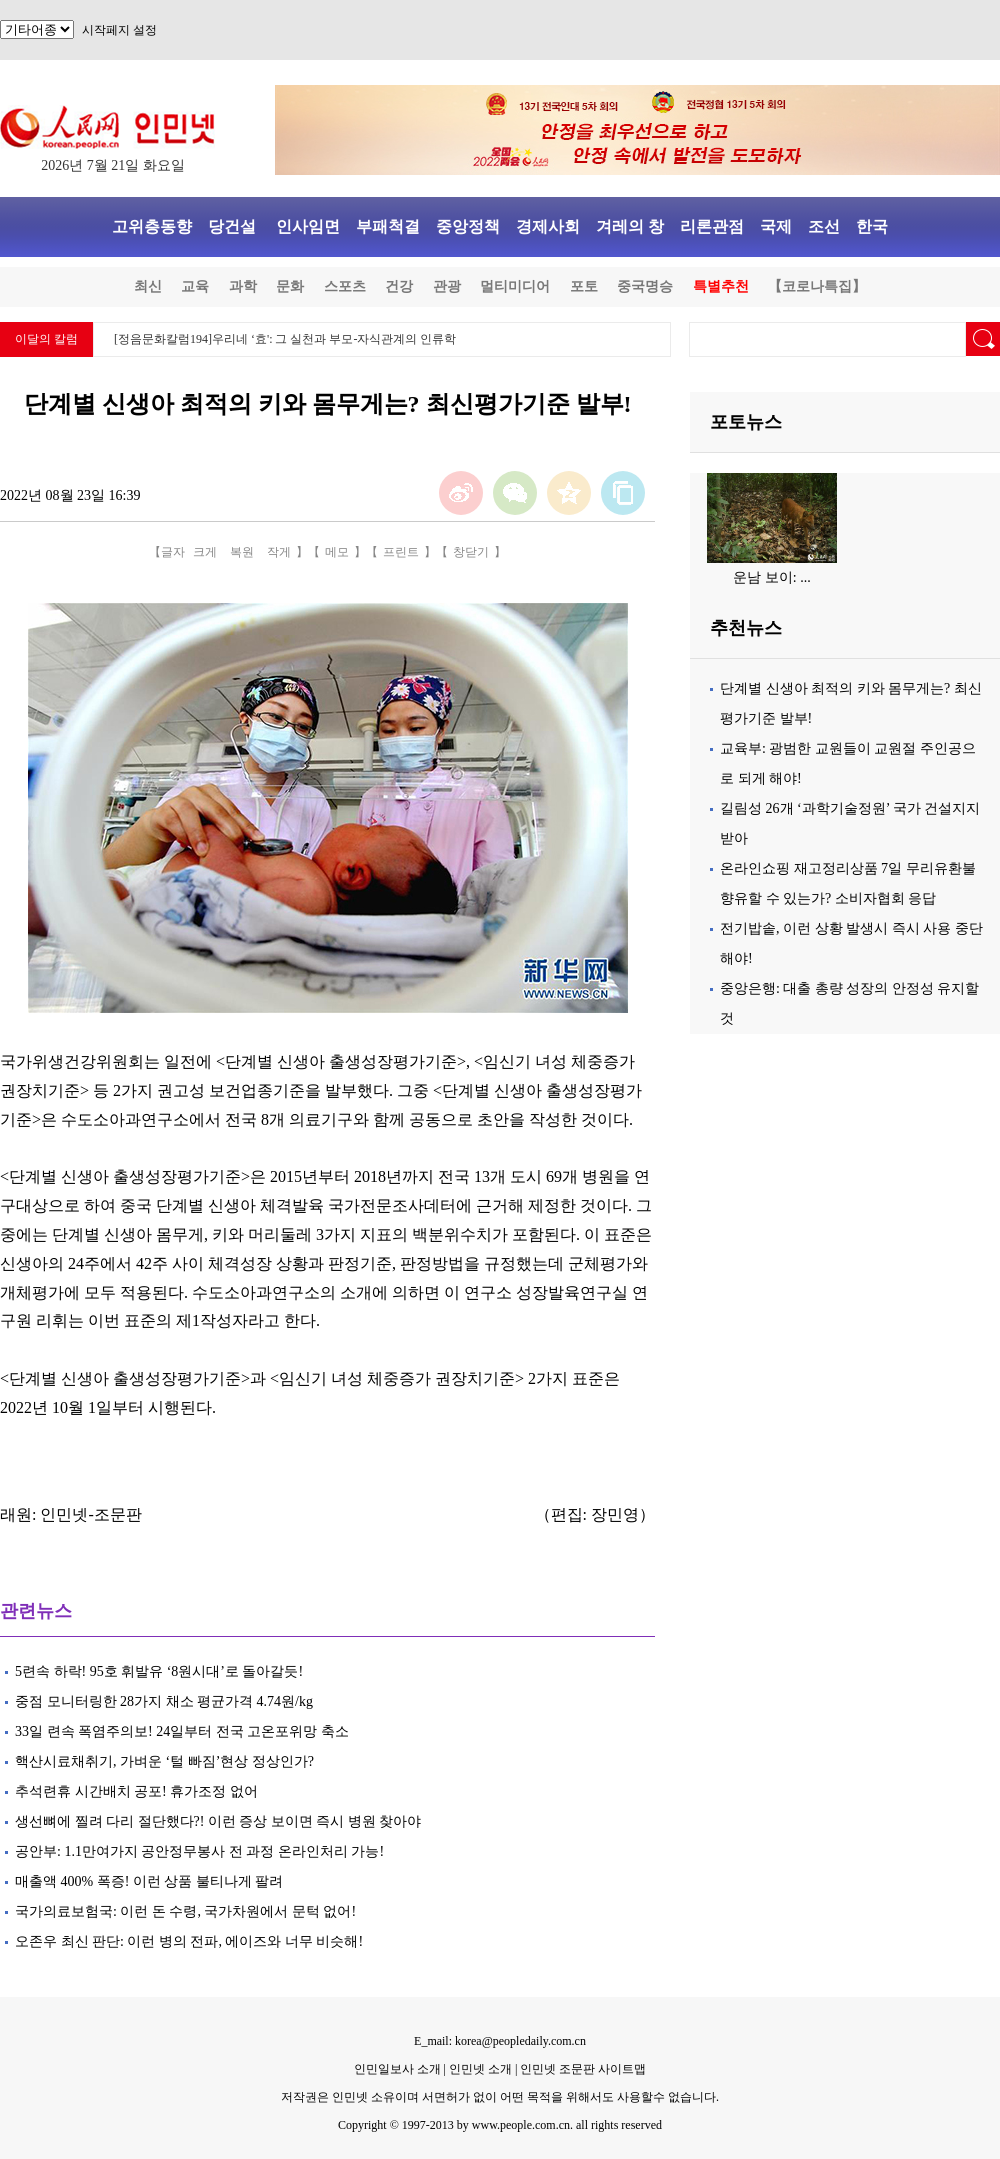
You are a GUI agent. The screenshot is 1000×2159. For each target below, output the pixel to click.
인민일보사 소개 (397, 2069)
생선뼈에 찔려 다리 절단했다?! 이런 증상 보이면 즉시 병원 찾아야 (218, 1821)
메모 (337, 552)
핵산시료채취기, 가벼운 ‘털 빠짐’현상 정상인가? (164, 1761)
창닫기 (471, 552)
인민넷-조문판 (90, 1514)
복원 (242, 552)
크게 (205, 552)
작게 (279, 552)
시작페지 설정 (119, 30)
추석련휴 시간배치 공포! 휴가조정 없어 (136, 1791)
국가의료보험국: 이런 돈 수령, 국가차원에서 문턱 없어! (187, 1911)
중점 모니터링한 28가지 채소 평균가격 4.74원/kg (164, 1701)
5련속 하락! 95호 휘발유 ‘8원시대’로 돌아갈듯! (159, 1671)
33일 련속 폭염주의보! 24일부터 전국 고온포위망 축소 (182, 1731)
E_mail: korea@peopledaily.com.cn (500, 2041)
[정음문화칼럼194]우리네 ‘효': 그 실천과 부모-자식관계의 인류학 (285, 339)
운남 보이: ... (771, 577)
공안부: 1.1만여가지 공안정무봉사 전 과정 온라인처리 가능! (199, 1851)
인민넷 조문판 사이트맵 (583, 2069)
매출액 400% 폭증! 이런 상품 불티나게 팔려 (149, 1881)
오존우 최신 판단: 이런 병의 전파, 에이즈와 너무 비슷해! (189, 1941)
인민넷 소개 (479, 2069)
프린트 (401, 552)
